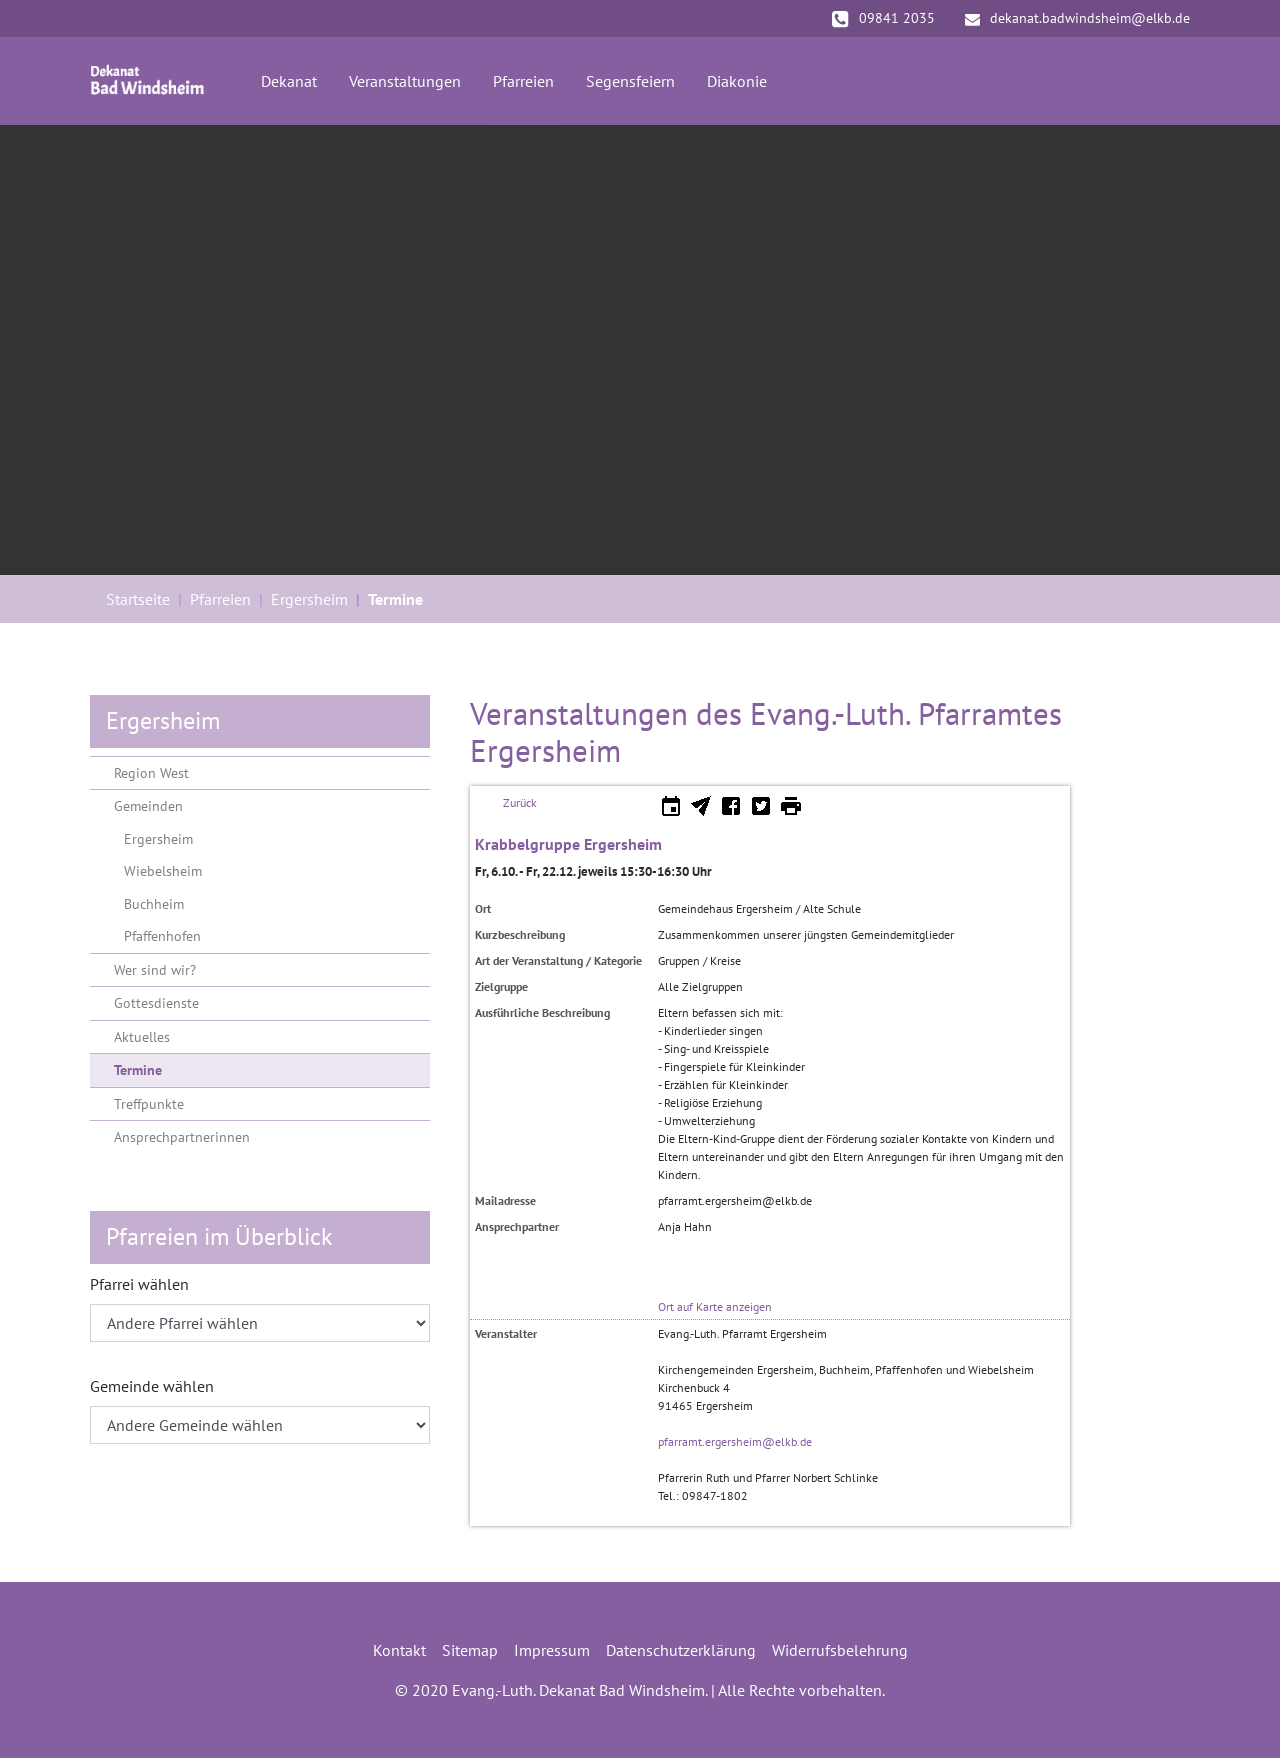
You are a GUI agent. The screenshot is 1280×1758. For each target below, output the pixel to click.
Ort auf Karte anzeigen (715, 1306)
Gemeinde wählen (152, 1386)
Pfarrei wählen (139, 1284)
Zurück (520, 802)
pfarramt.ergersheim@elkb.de (735, 1441)
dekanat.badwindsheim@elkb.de (1077, 18)
